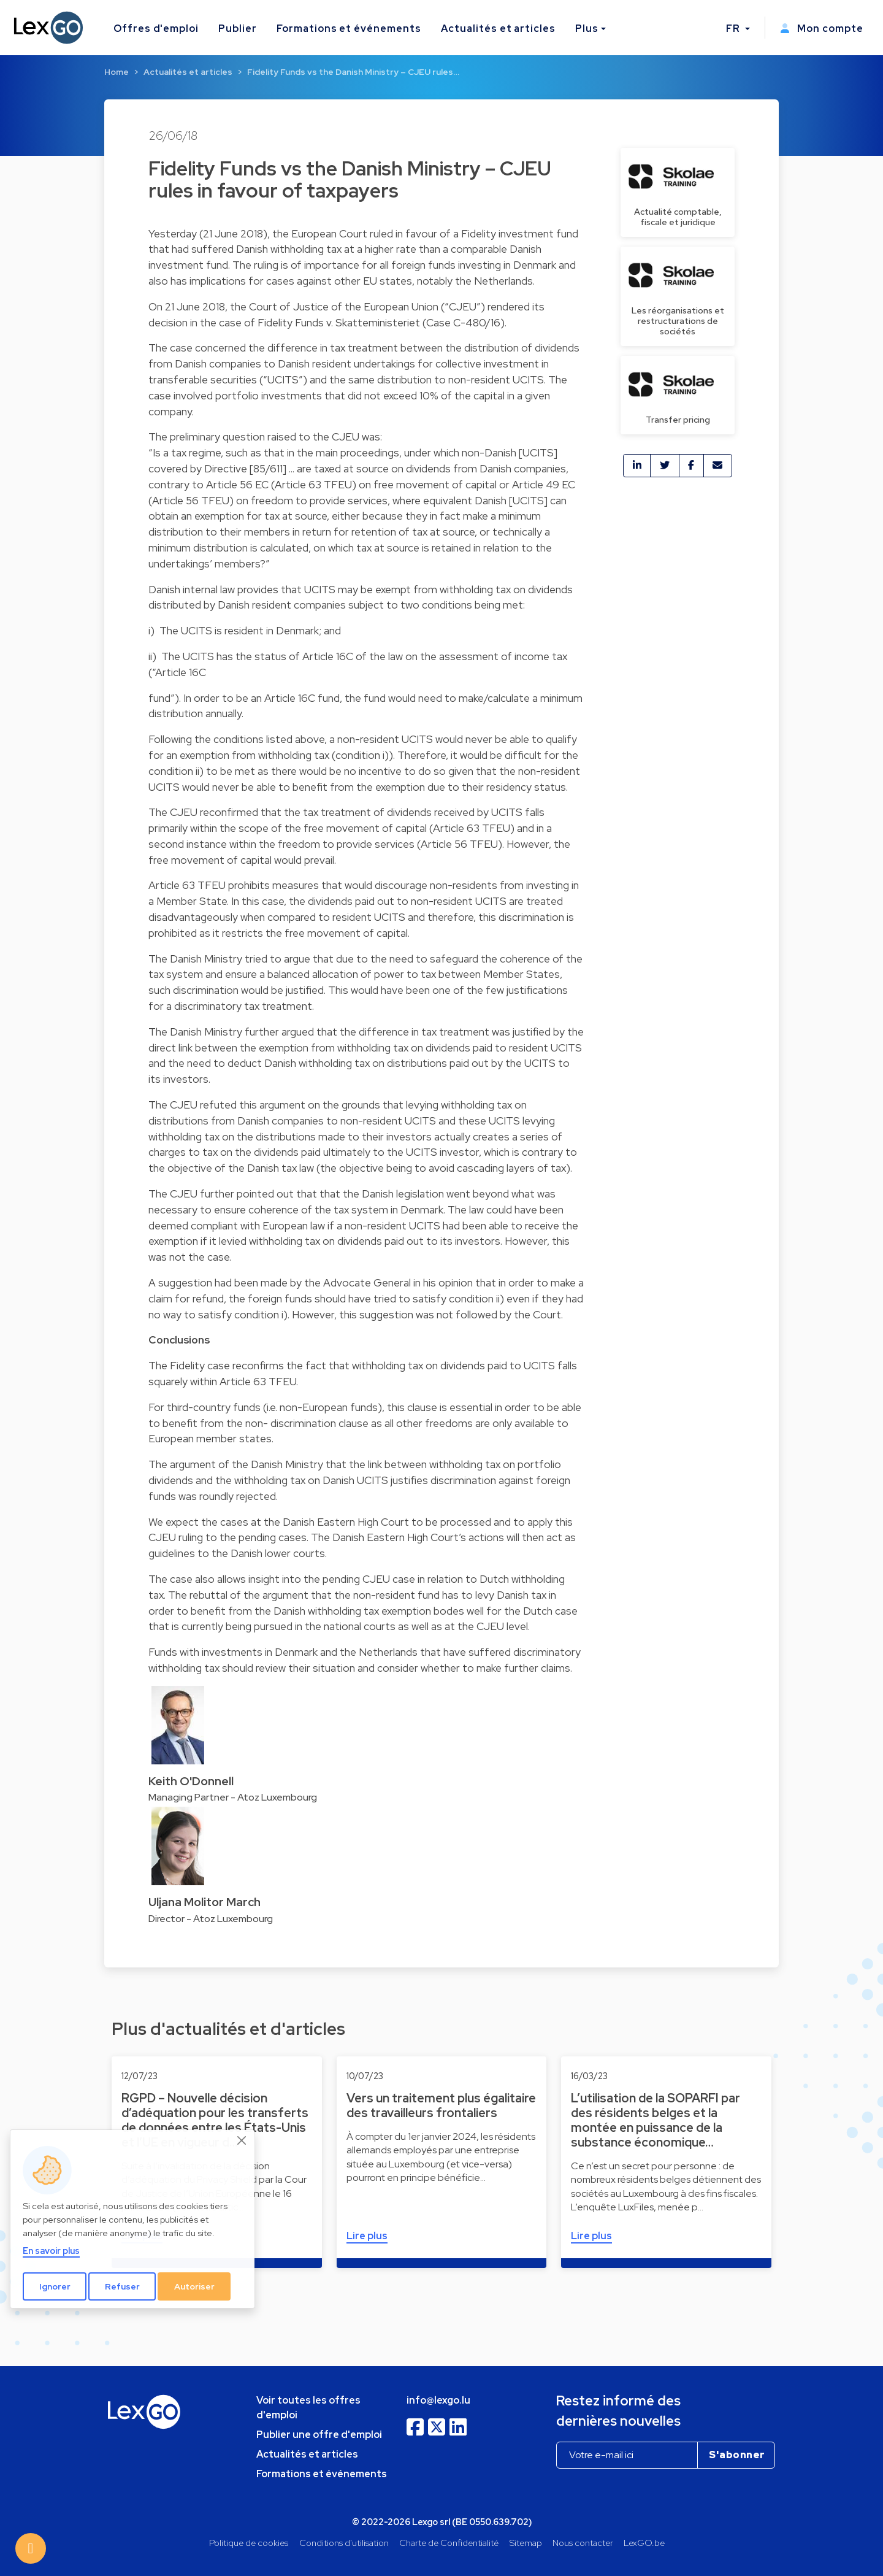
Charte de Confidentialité (449, 2542)
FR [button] (734, 28)
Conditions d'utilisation (344, 2542)
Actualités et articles (498, 28)
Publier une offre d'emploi (319, 2434)
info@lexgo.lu (438, 2400)
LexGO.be (644, 2542)
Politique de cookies (248, 2542)
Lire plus (367, 2235)
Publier (237, 28)
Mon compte (821, 28)
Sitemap (526, 2542)
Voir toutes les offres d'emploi (308, 2407)
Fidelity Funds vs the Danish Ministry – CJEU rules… (353, 71)
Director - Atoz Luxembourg (210, 1918)
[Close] (242, 2140)
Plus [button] (586, 28)
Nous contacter (582, 2542)
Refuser (122, 2286)
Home (116, 71)
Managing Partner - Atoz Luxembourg (232, 1797)
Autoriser (194, 2286)
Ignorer (55, 2286)
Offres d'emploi (156, 28)
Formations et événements (349, 28)
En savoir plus (51, 2250)
